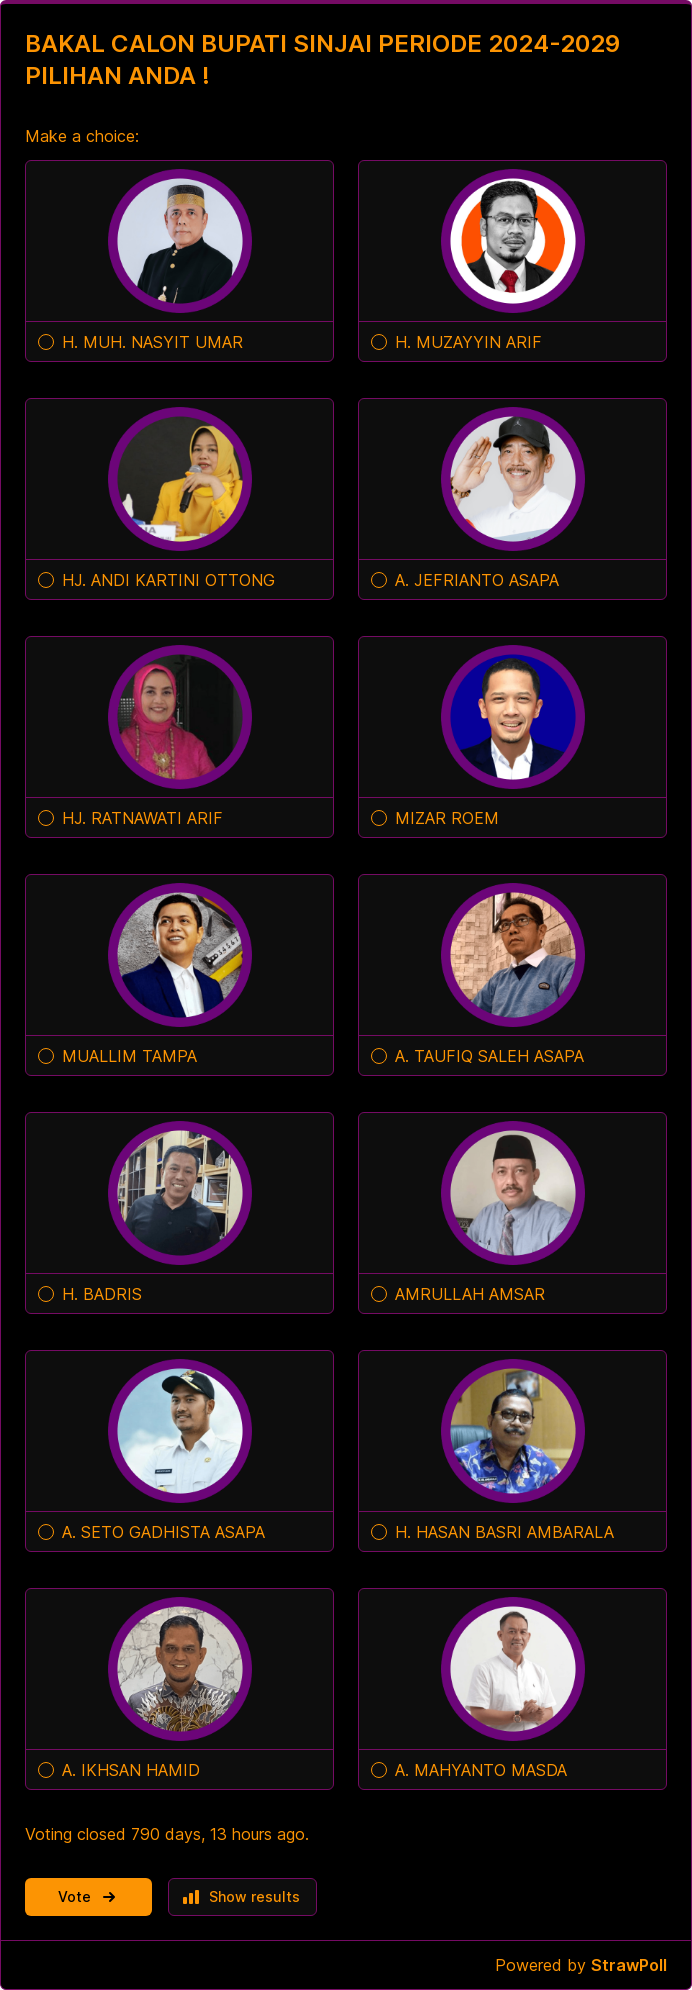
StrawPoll (629, 1965)
